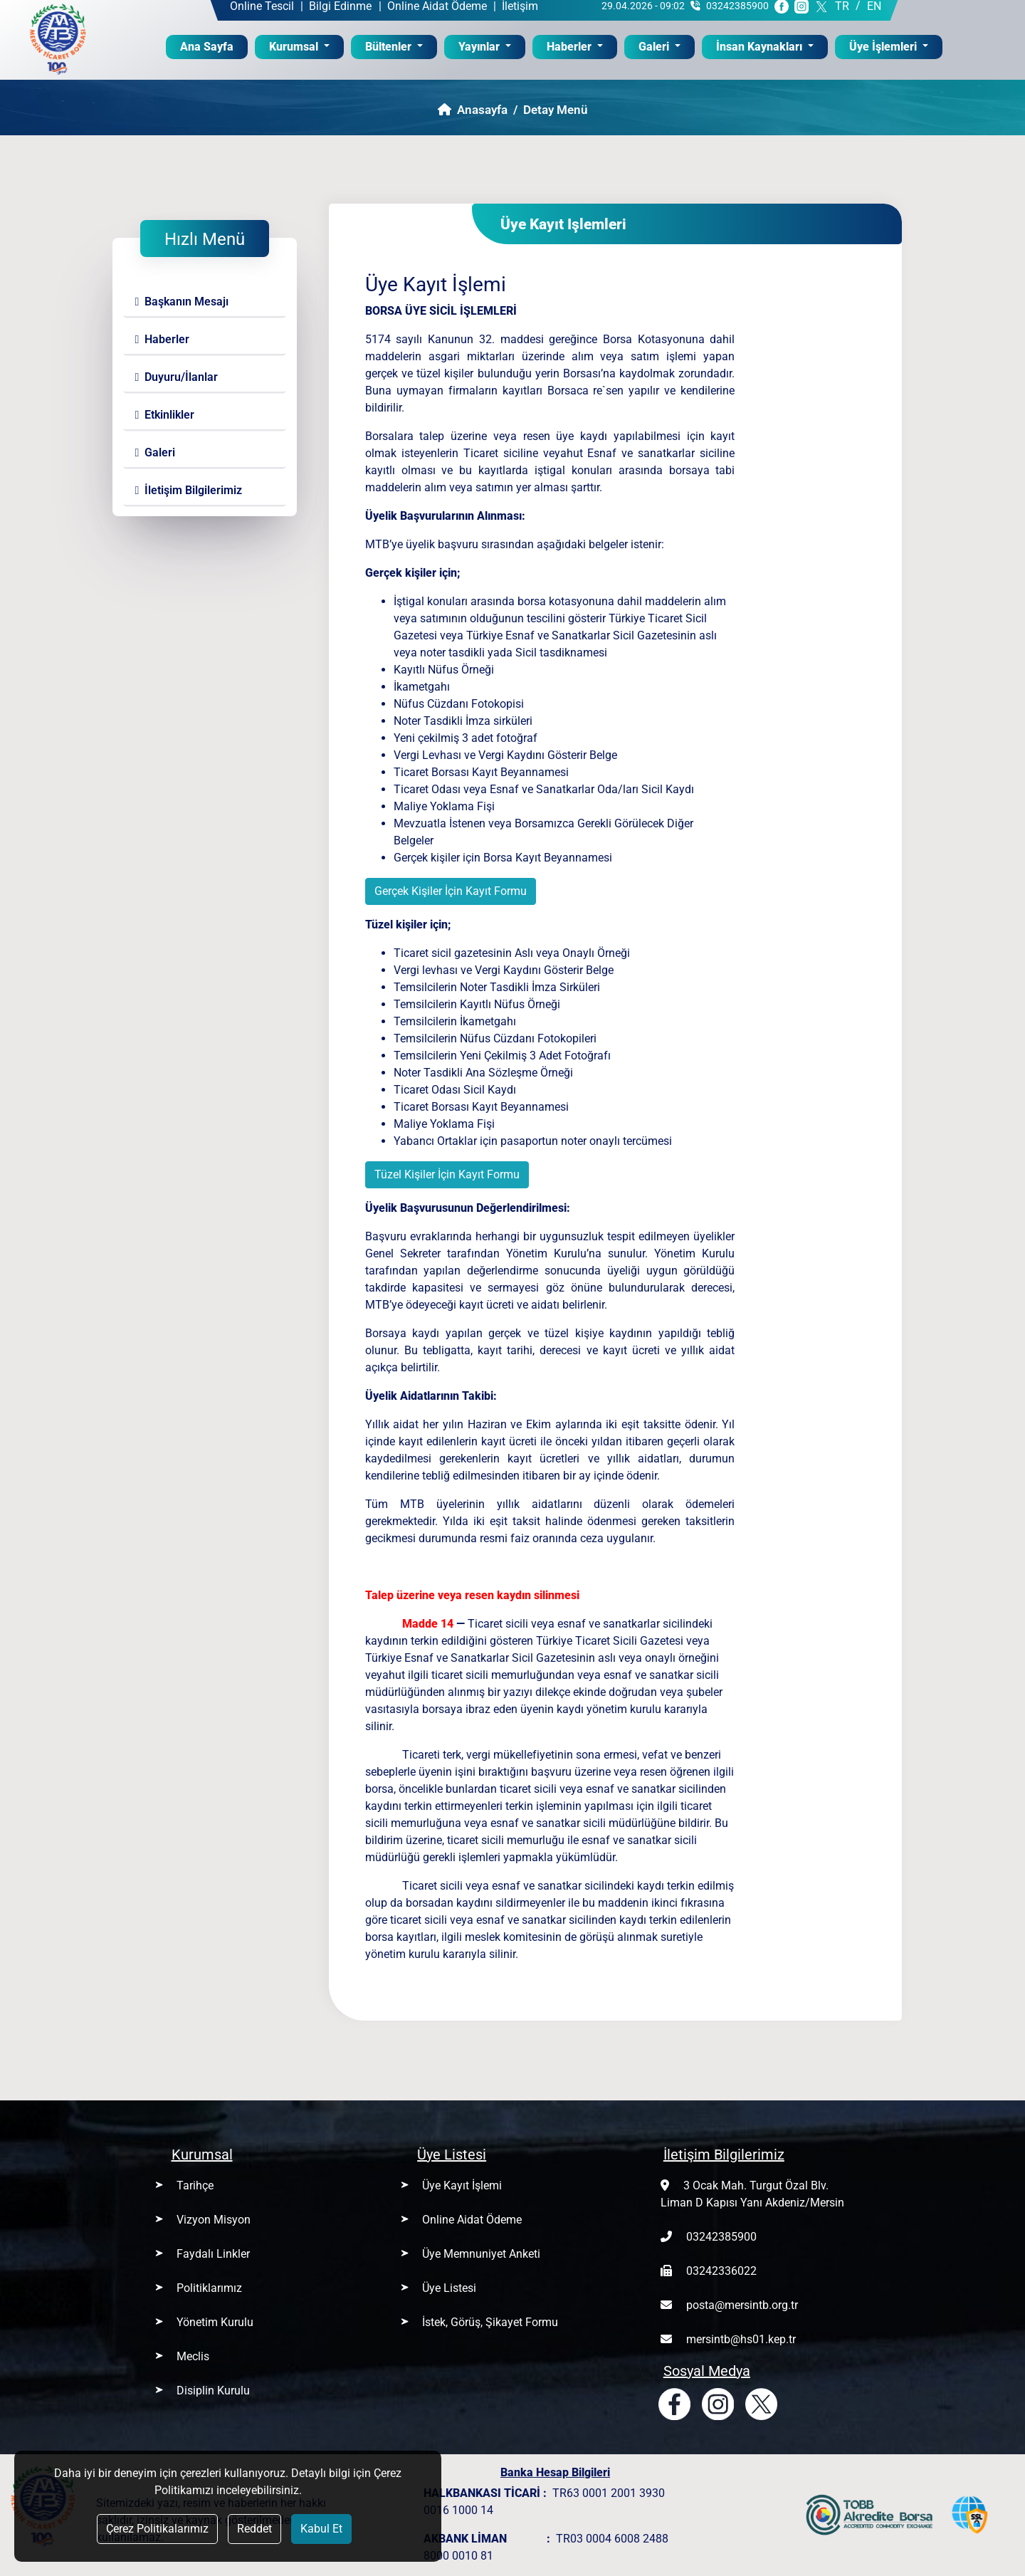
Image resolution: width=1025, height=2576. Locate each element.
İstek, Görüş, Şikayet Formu (490, 2322)
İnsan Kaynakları (760, 46)
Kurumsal (295, 46)
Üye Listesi (449, 2288)
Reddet (254, 2528)
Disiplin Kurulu (213, 2390)
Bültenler (389, 46)
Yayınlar (480, 46)
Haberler (570, 46)
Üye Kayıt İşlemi (462, 2185)
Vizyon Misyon (214, 2219)
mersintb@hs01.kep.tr (741, 2339)
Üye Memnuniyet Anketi (481, 2254)
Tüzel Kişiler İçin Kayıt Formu (447, 1174)
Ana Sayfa (214, 45)
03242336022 (721, 2271)
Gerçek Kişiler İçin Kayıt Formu (450, 891)
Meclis (193, 2356)
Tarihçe (195, 2185)
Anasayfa (473, 110)
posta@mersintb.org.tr (742, 2305)
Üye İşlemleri (884, 46)
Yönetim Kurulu (215, 2322)
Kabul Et (321, 2528)
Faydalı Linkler (213, 2254)
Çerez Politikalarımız (157, 2528)
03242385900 (721, 2236)
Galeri (655, 46)
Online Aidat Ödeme (472, 2219)
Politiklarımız (209, 2288)
